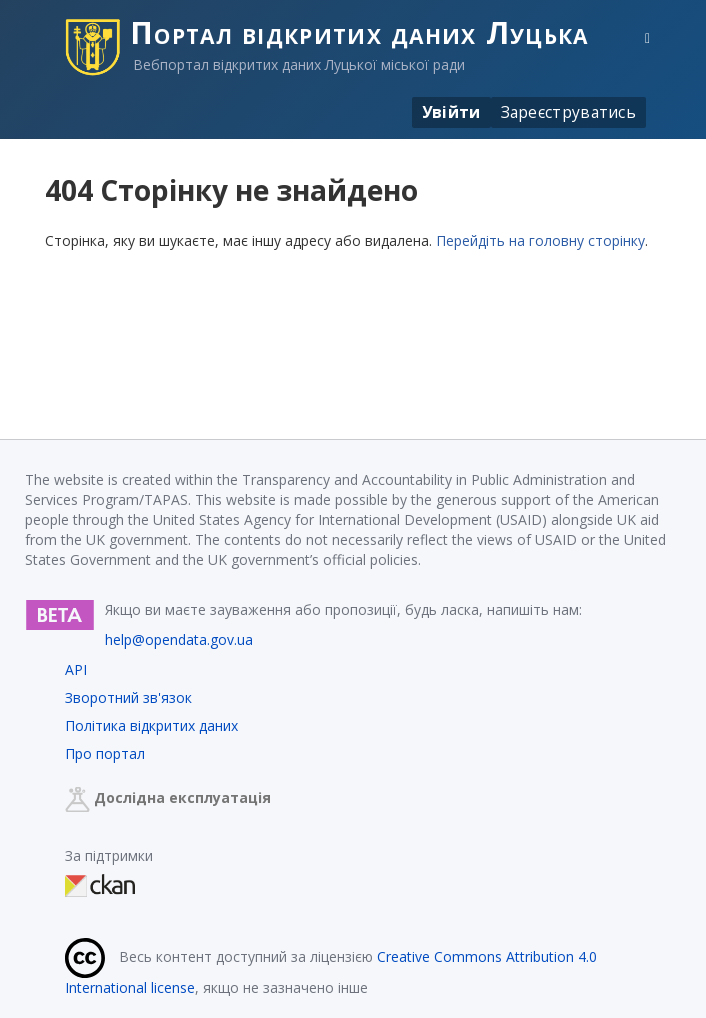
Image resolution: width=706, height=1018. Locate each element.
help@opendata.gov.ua (179, 639)
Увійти (451, 112)
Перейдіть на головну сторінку (540, 240)
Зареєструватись (569, 112)
